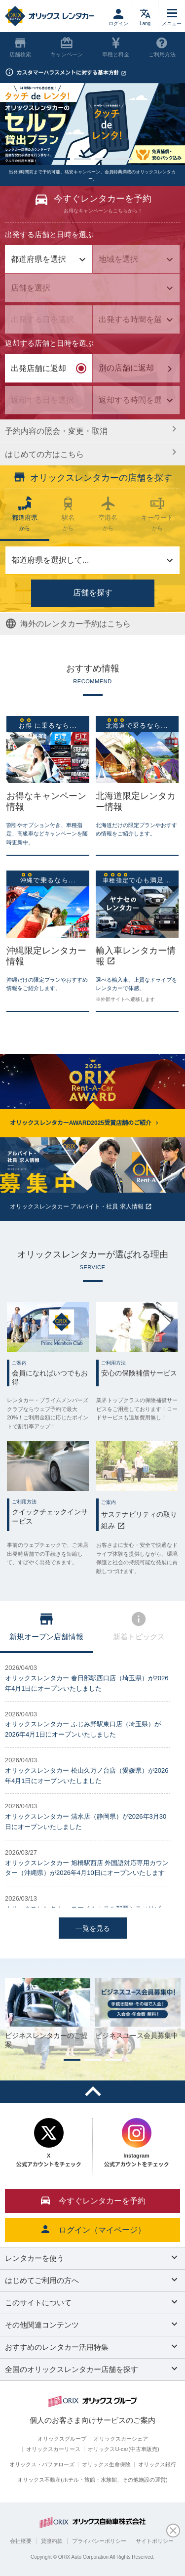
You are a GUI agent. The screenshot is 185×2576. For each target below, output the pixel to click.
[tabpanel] (92, 124)
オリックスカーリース (53, 2449)
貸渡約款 (52, 2541)
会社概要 (21, 2541)
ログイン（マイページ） (92, 2229)
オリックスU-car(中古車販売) (123, 2449)
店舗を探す (92, 592)
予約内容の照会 (90, 430)
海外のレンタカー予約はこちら (68, 623)
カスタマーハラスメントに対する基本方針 (71, 73)
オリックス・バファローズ (41, 2464)
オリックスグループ (61, 2439)
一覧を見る (92, 1928)
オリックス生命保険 (106, 2464)
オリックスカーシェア (121, 2439)
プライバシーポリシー (99, 2541)
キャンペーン (66, 47)
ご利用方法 (162, 47)
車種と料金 (115, 47)
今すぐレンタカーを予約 (92, 2200)
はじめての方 (90, 453)
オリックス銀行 (157, 2464)
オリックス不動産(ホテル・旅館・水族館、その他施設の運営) (92, 2480)
